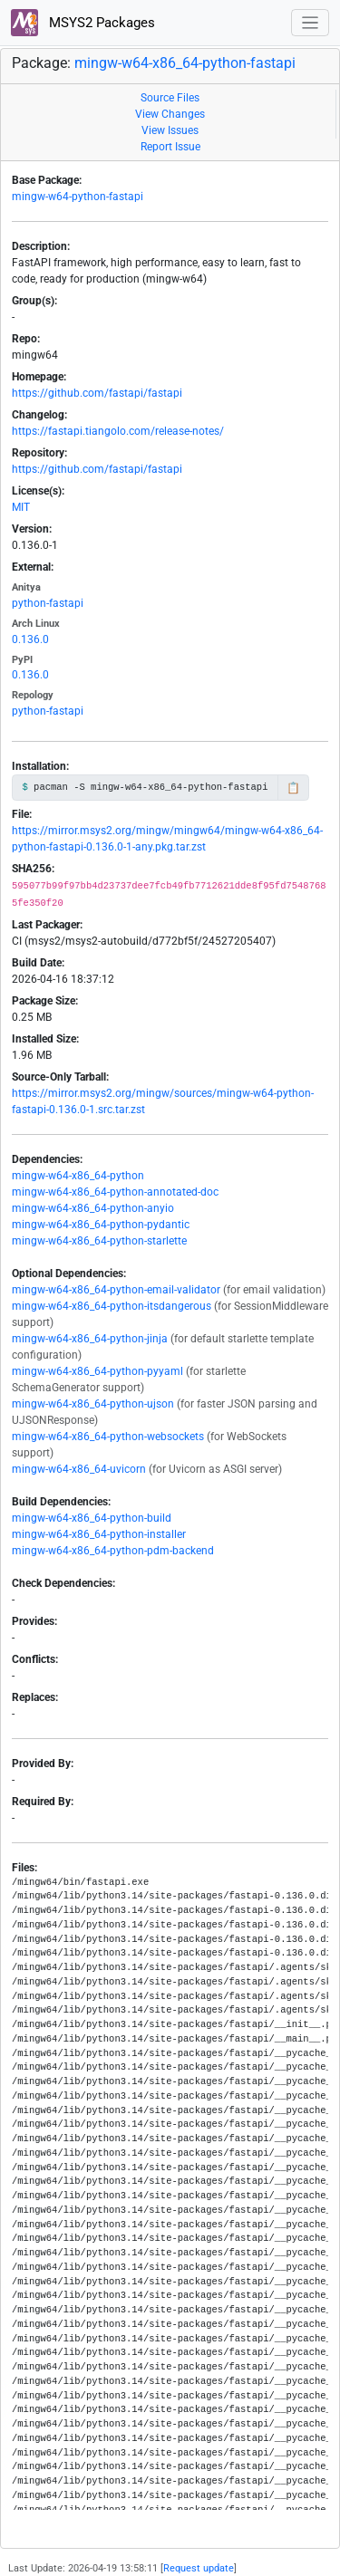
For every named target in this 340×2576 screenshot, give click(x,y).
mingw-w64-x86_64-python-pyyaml (97, 1371)
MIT (21, 507)
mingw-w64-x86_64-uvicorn (79, 1469)
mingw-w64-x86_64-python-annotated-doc (115, 1192)
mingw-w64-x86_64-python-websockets (108, 1436)
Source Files (170, 97)
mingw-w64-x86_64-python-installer (99, 1534)
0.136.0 (30, 639)
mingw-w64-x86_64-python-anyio (93, 1208)
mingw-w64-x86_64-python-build (91, 1518)
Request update (198, 2568)
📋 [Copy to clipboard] (293, 788)
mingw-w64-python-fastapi (77, 196)
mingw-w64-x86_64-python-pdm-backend (113, 1550)
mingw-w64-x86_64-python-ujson (93, 1404)
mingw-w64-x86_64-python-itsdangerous (111, 1306)
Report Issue (170, 146)
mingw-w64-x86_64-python (78, 1175)
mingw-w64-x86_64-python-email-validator (116, 1289)
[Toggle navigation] (310, 23)
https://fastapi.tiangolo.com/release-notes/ (118, 431)
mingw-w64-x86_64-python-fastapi (185, 63)
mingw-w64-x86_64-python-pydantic (100, 1224)
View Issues (170, 130)
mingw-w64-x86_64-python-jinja (90, 1338)
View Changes (170, 114)
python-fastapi (47, 603)
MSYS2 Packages (83, 22)
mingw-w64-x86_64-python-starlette (99, 1241)
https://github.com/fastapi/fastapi (97, 393)
